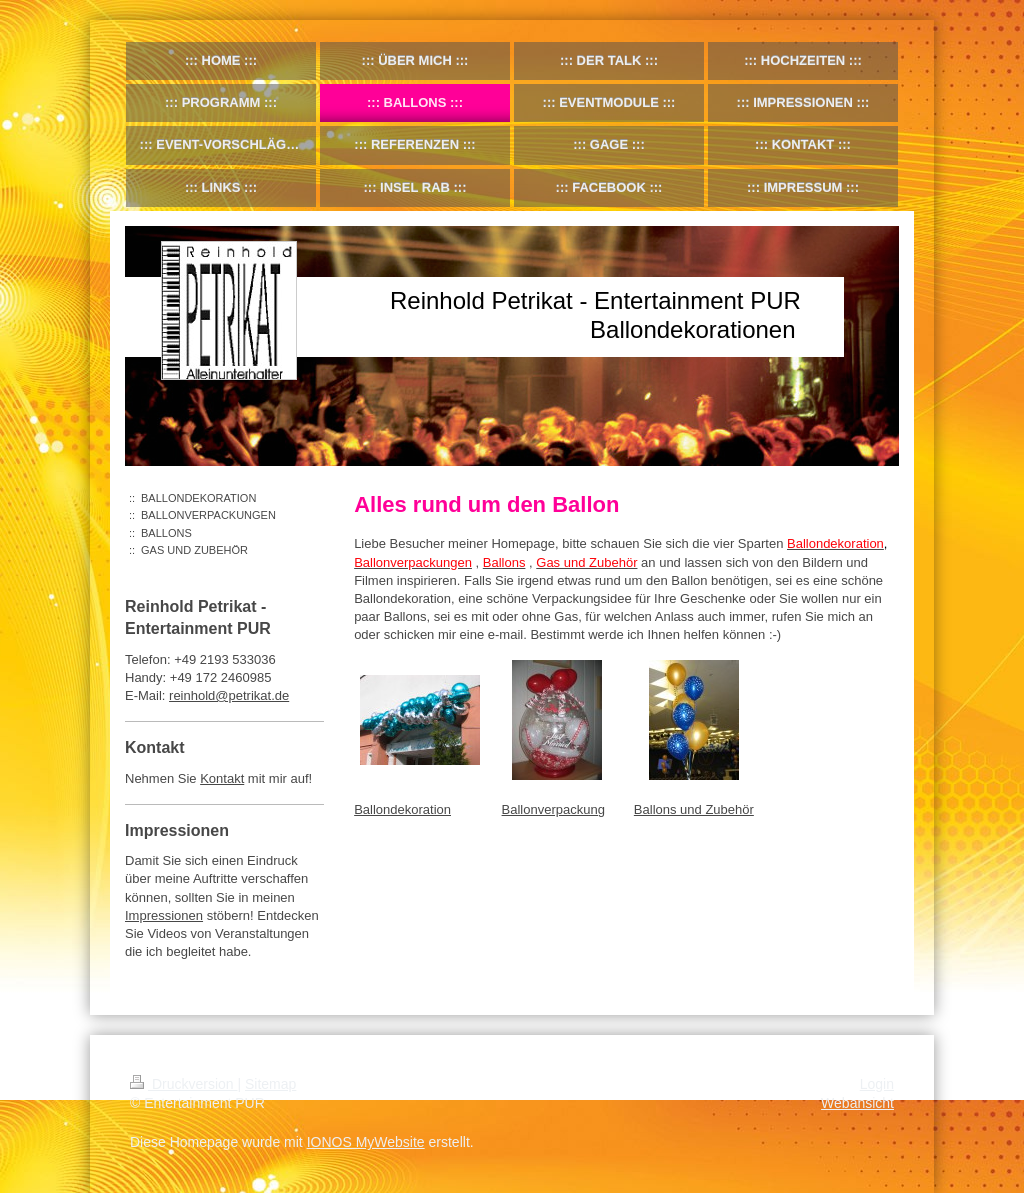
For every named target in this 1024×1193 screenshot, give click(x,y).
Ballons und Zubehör (694, 809)
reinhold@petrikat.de (229, 695)
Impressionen (164, 915)
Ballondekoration (402, 809)
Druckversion (183, 1084)
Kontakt (222, 778)
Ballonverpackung (553, 809)
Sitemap (270, 1084)
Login (877, 1084)
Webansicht (857, 1103)
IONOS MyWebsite (366, 1142)
